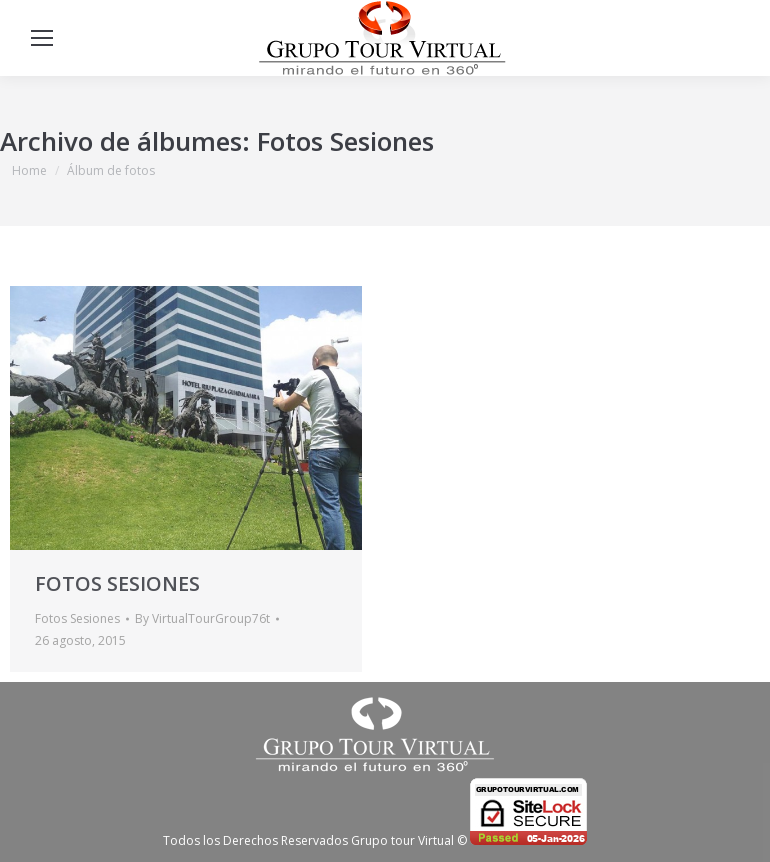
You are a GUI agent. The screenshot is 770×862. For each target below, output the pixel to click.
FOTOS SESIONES (117, 583)
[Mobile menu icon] (42, 38)
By (202, 618)
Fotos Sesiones (77, 618)
